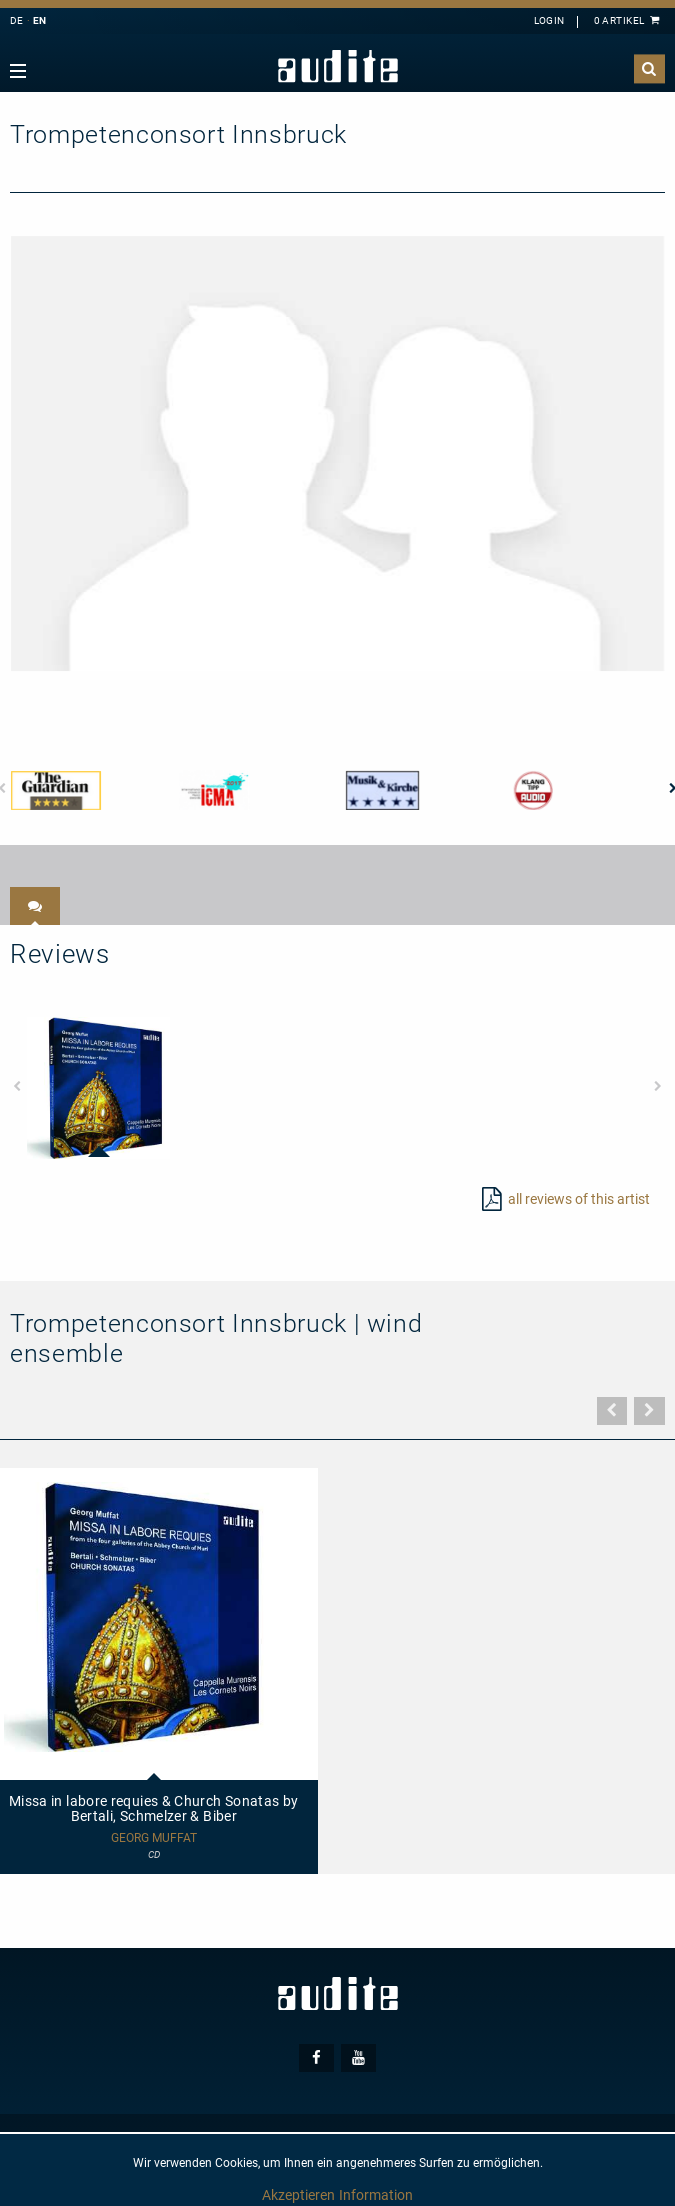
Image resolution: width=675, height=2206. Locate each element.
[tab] (35, 906)
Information (376, 2195)
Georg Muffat (154, 1838)
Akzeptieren (298, 2195)
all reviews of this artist (579, 1199)
